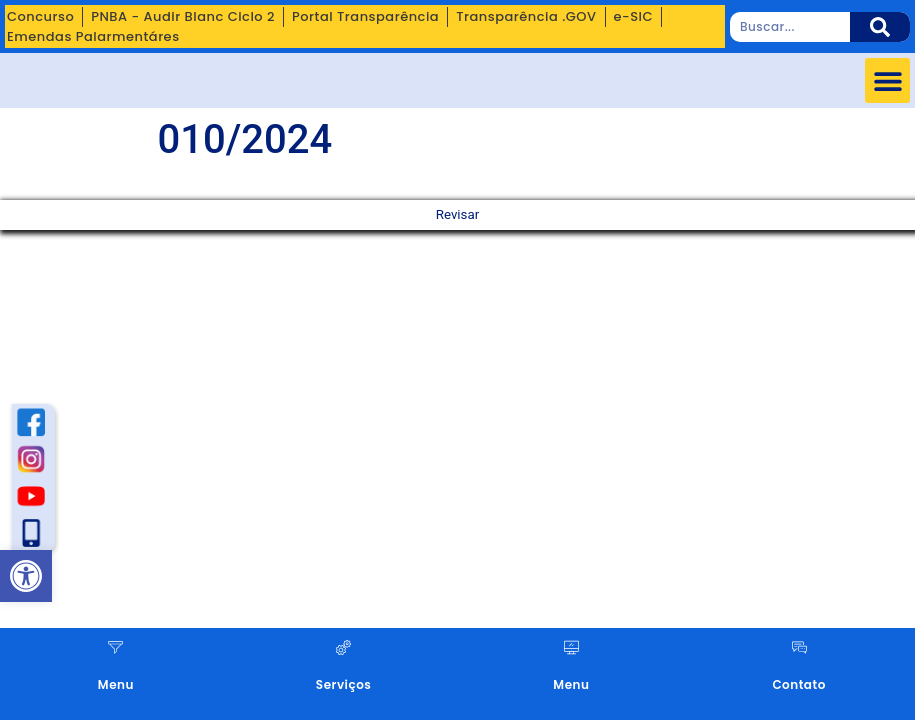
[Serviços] (343, 647)
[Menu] (115, 647)
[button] (887, 80)
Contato (798, 684)
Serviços (344, 684)
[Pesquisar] (880, 27)
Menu (116, 684)
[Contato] (799, 647)
